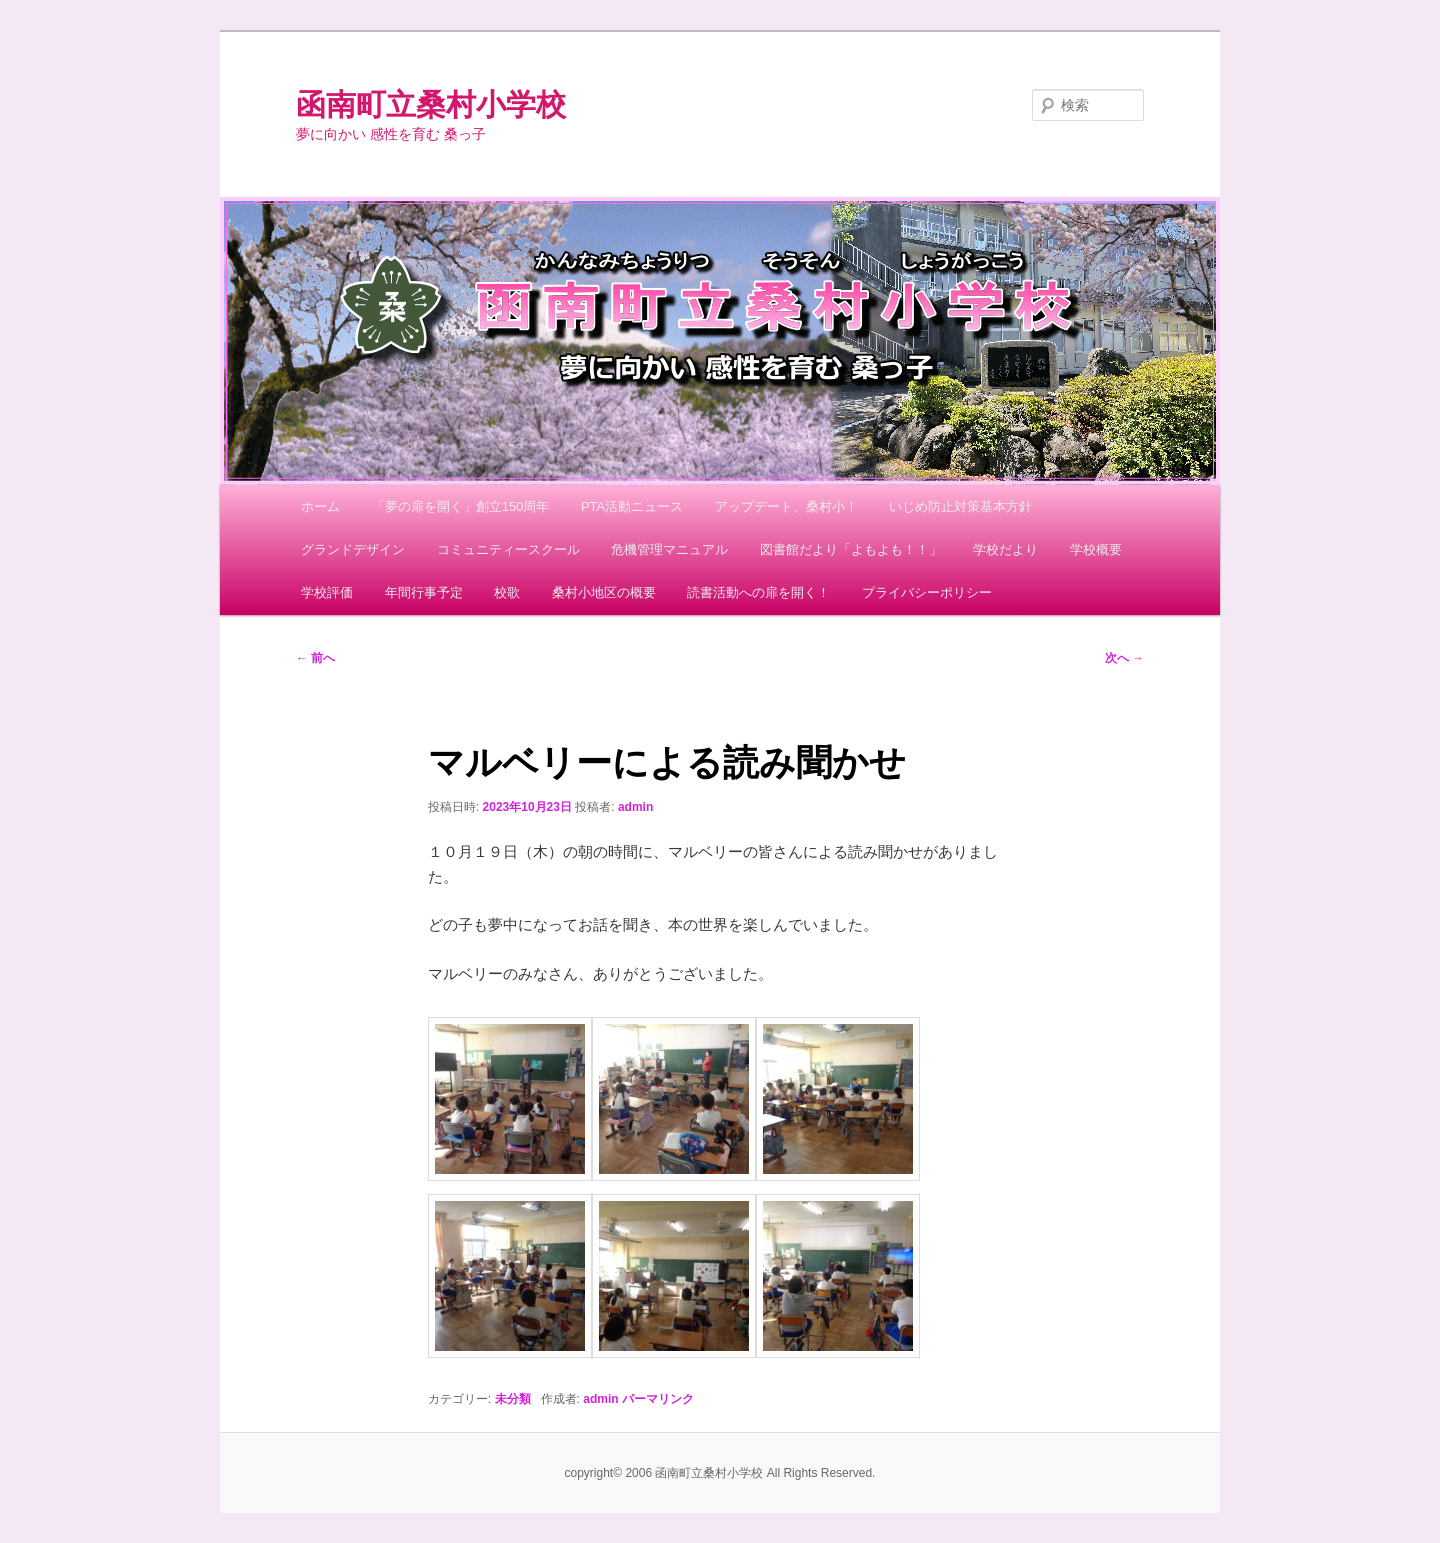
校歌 (507, 592)
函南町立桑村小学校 (431, 104)
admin (635, 807)
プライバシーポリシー (927, 592)
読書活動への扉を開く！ (758, 592)
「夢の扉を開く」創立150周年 (461, 506)
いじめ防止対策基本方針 (960, 506)
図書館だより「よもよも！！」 (851, 549)
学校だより (1005, 549)
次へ (1124, 658)
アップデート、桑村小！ (786, 506)
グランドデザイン (353, 549)
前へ (315, 658)
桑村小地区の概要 (604, 592)
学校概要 (1096, 549)
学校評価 (327, 592)
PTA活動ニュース (632, 506)
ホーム (320, 506)
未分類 (513, 1399)
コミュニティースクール (508, 549)
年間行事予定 (424, 592)
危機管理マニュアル (669, 549)
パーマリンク (658, 1399)
